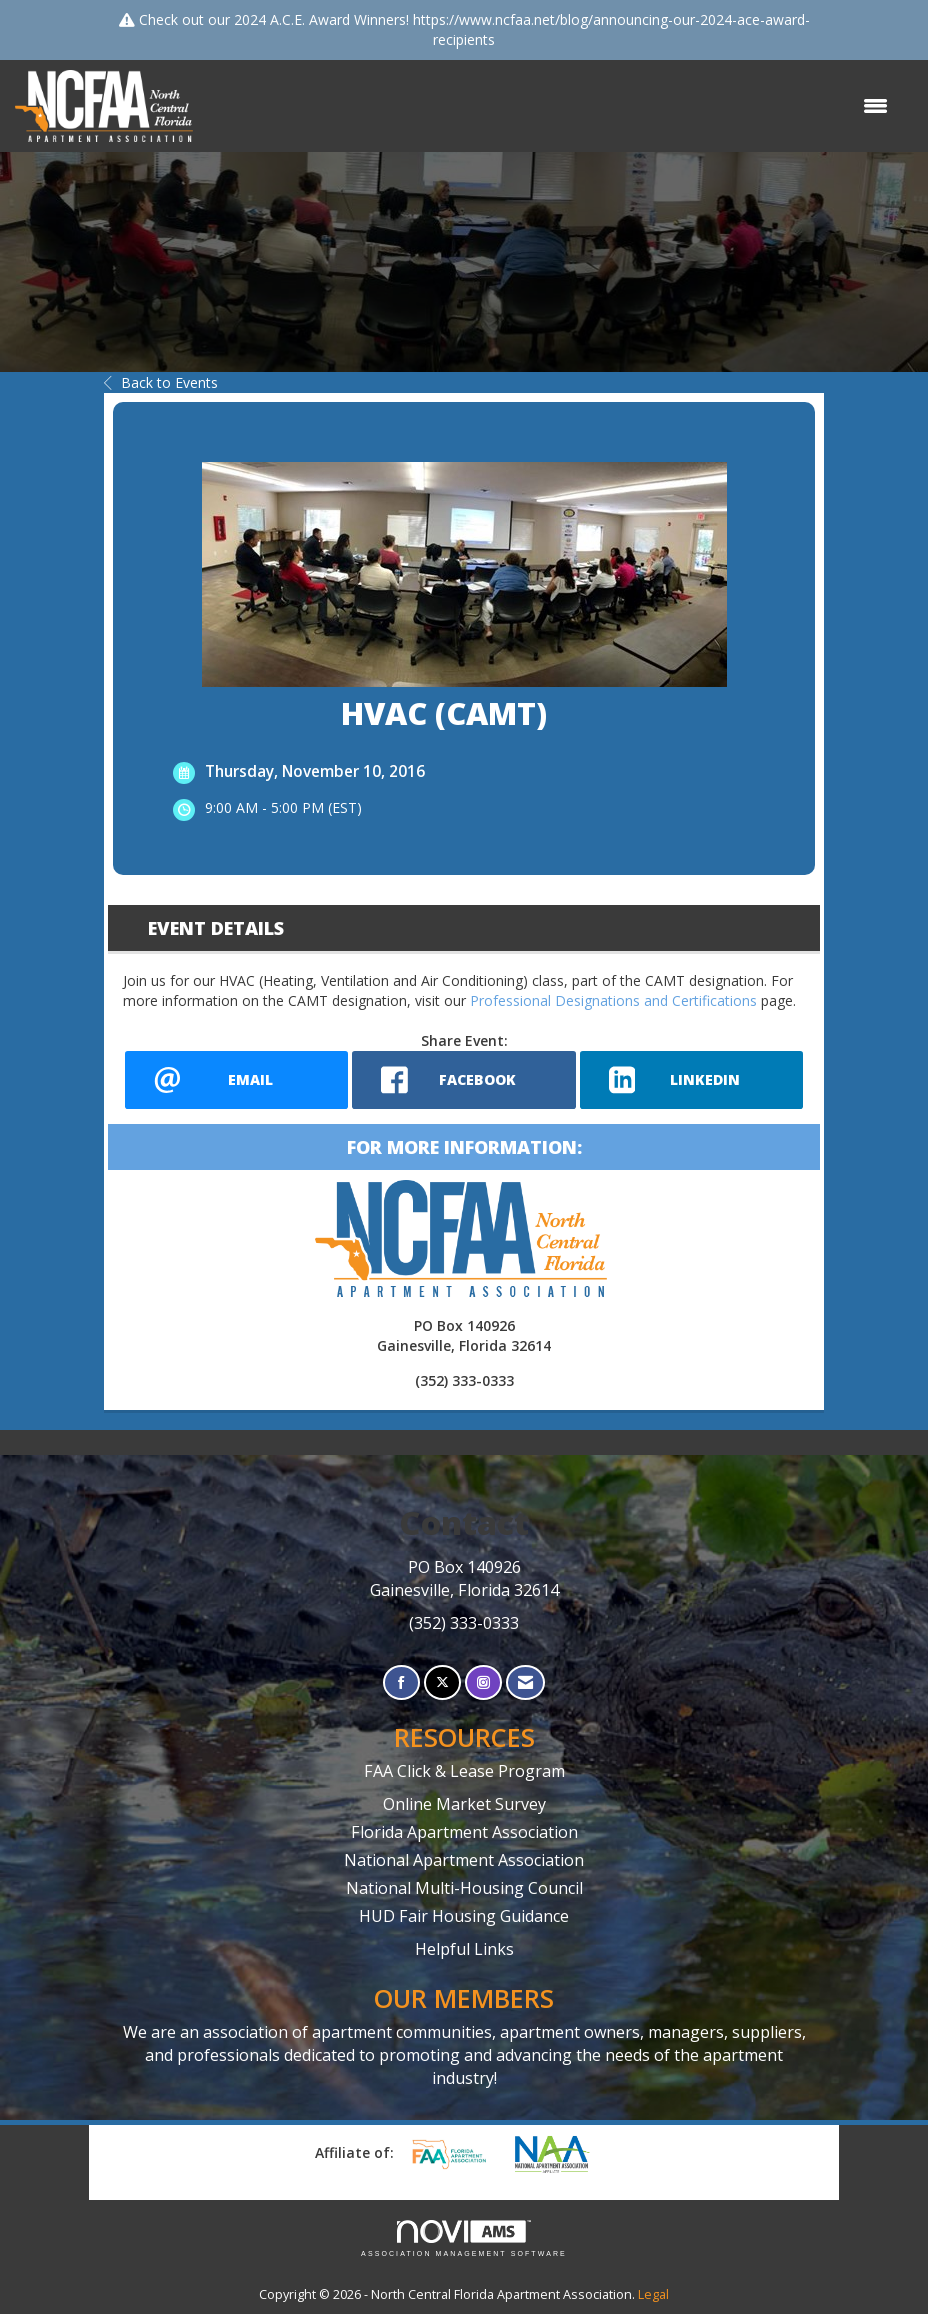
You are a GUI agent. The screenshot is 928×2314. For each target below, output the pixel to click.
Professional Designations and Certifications (613, 1000)
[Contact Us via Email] (525, 1682)
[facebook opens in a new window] (463, 1080)
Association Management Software (464, 2238)
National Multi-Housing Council (464, 1888)
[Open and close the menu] (550, 106)
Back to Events (161, 382)
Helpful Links (464, 1949)
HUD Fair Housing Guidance (464, 1916)
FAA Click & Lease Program (464, 1771)
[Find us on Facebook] (401, 1682)
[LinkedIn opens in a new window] (691, 1080)
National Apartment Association (464, 1860)
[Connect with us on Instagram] (483, 1682)
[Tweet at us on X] (442, 1682)
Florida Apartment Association (464, 1832)
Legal (653, 2294)
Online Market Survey (464, 1804)
